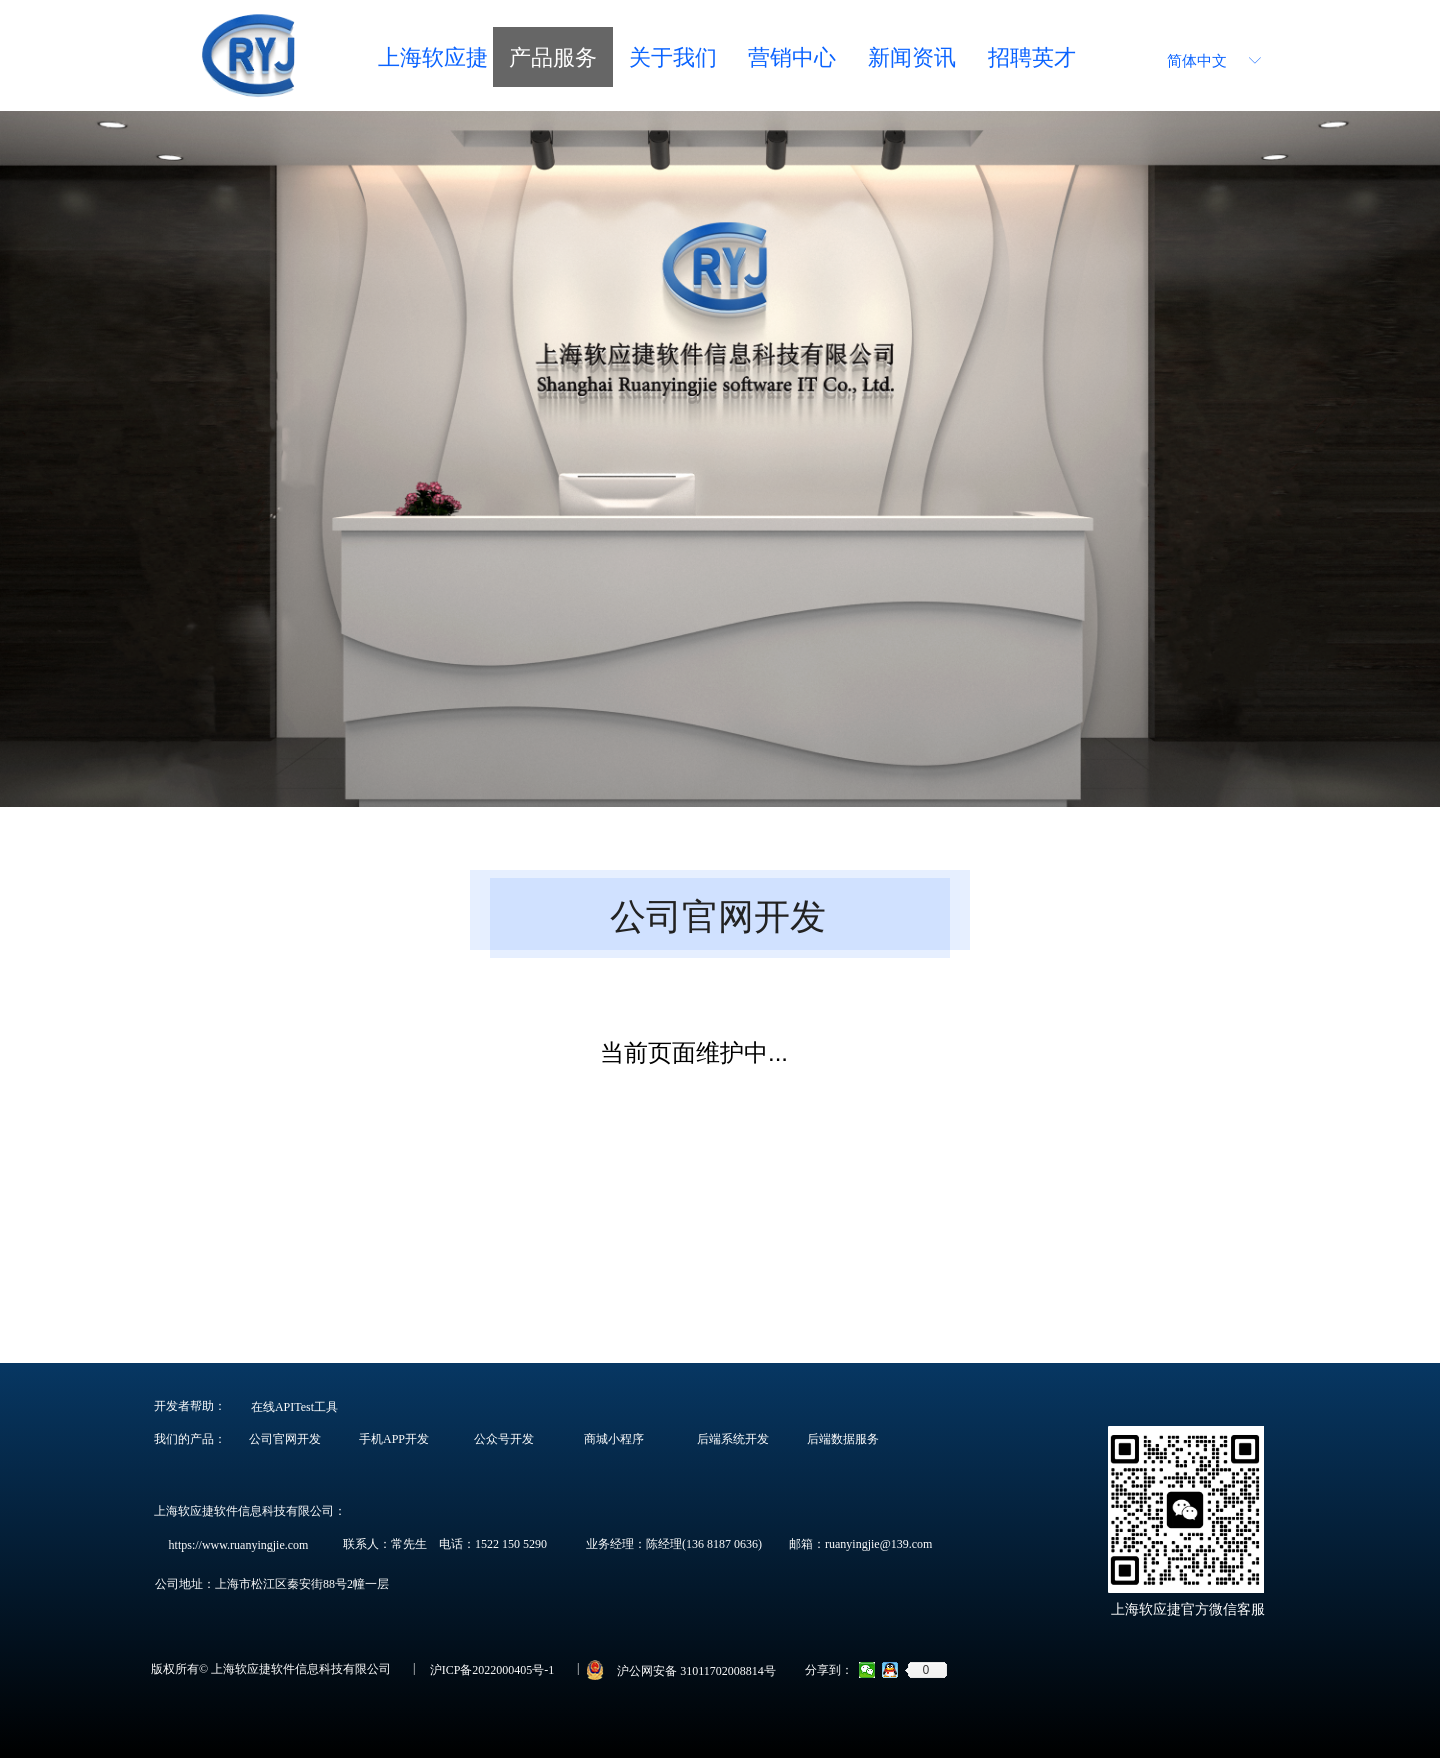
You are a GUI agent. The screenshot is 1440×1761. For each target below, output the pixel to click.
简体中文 (1197, 61)
